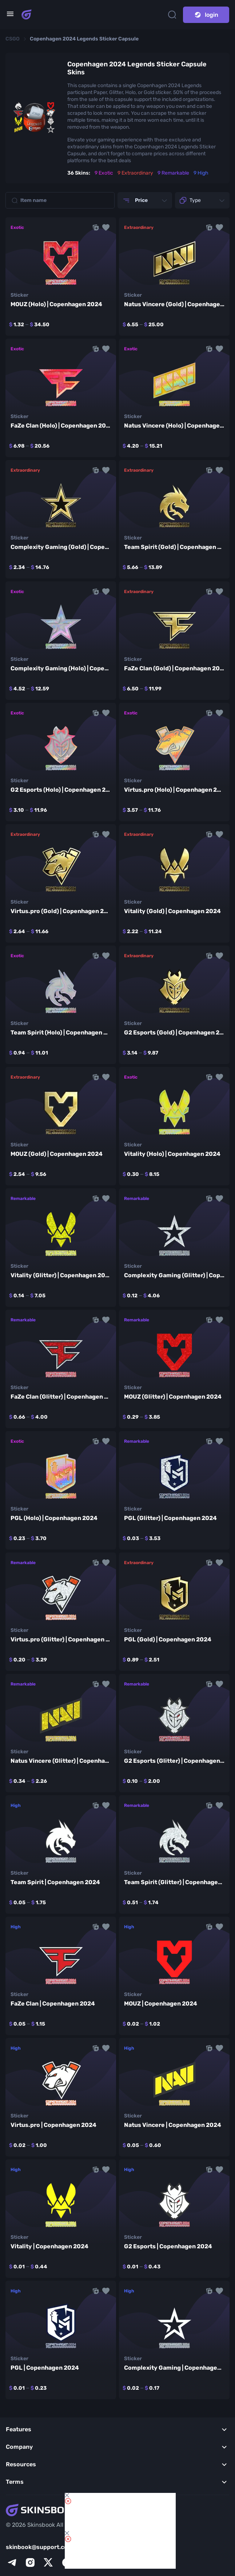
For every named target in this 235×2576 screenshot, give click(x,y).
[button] (106, 227)
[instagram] (30, 2562)
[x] (48, 2562)
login (206, 14)
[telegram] (12, 2562)
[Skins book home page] (26, 14)
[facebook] (66, 2562)
